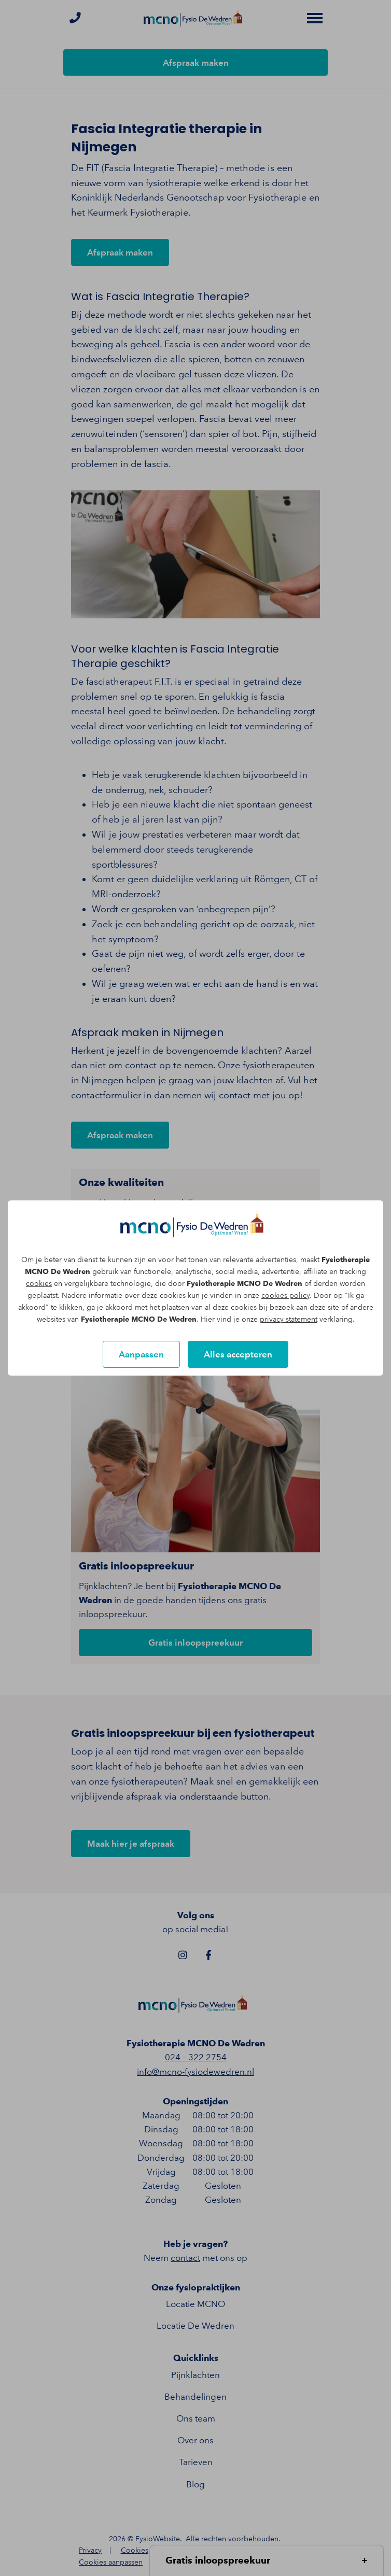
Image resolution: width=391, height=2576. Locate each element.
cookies (39, 1283)
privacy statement (288, 1319)
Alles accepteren (238, 1354)
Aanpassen (141, 1354)
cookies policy (285, 1295)
